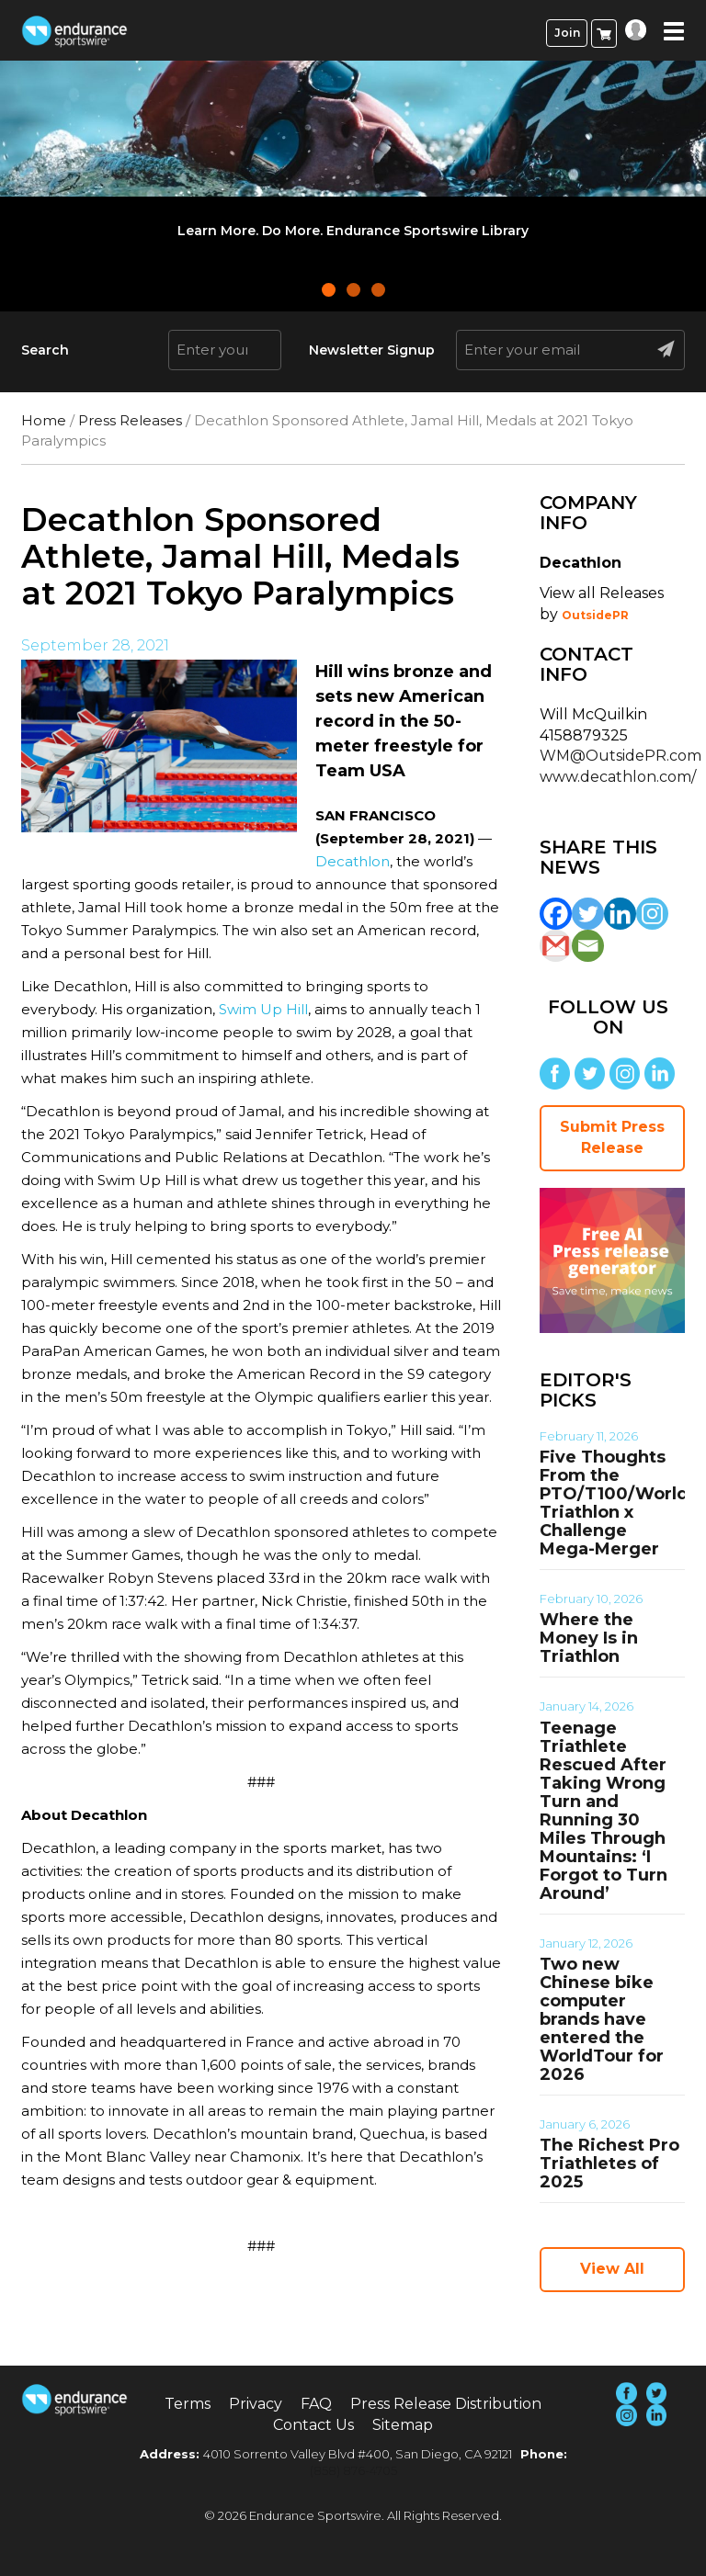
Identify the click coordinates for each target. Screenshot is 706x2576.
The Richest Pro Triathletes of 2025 (609, 2163)
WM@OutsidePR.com (620, 755)
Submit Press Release (612, 1137)
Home (43, 420)
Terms (188, 2403)
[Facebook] (556, 914)
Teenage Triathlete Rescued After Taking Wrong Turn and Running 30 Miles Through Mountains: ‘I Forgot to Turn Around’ (603, 1811)
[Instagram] (652, 914)
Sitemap (402, 2425)
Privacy (255, 2403)
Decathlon (352, 861)
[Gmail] (556, 946)
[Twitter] (588, 914)
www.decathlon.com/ (618, 776)
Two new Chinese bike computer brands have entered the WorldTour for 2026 (602, 2019)
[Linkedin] (620, 914)
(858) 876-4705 (353, 2470)
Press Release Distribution (445, 2403)
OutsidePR (595, 615)
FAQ (316, 2403)
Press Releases (130, 420)
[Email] (588, 946)
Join (567, 33)
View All (612, 2268)
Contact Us (313, 2425)
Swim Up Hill (263, 1009)
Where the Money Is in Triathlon (589, 1638)
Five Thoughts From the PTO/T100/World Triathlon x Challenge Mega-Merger (614, 1503)
